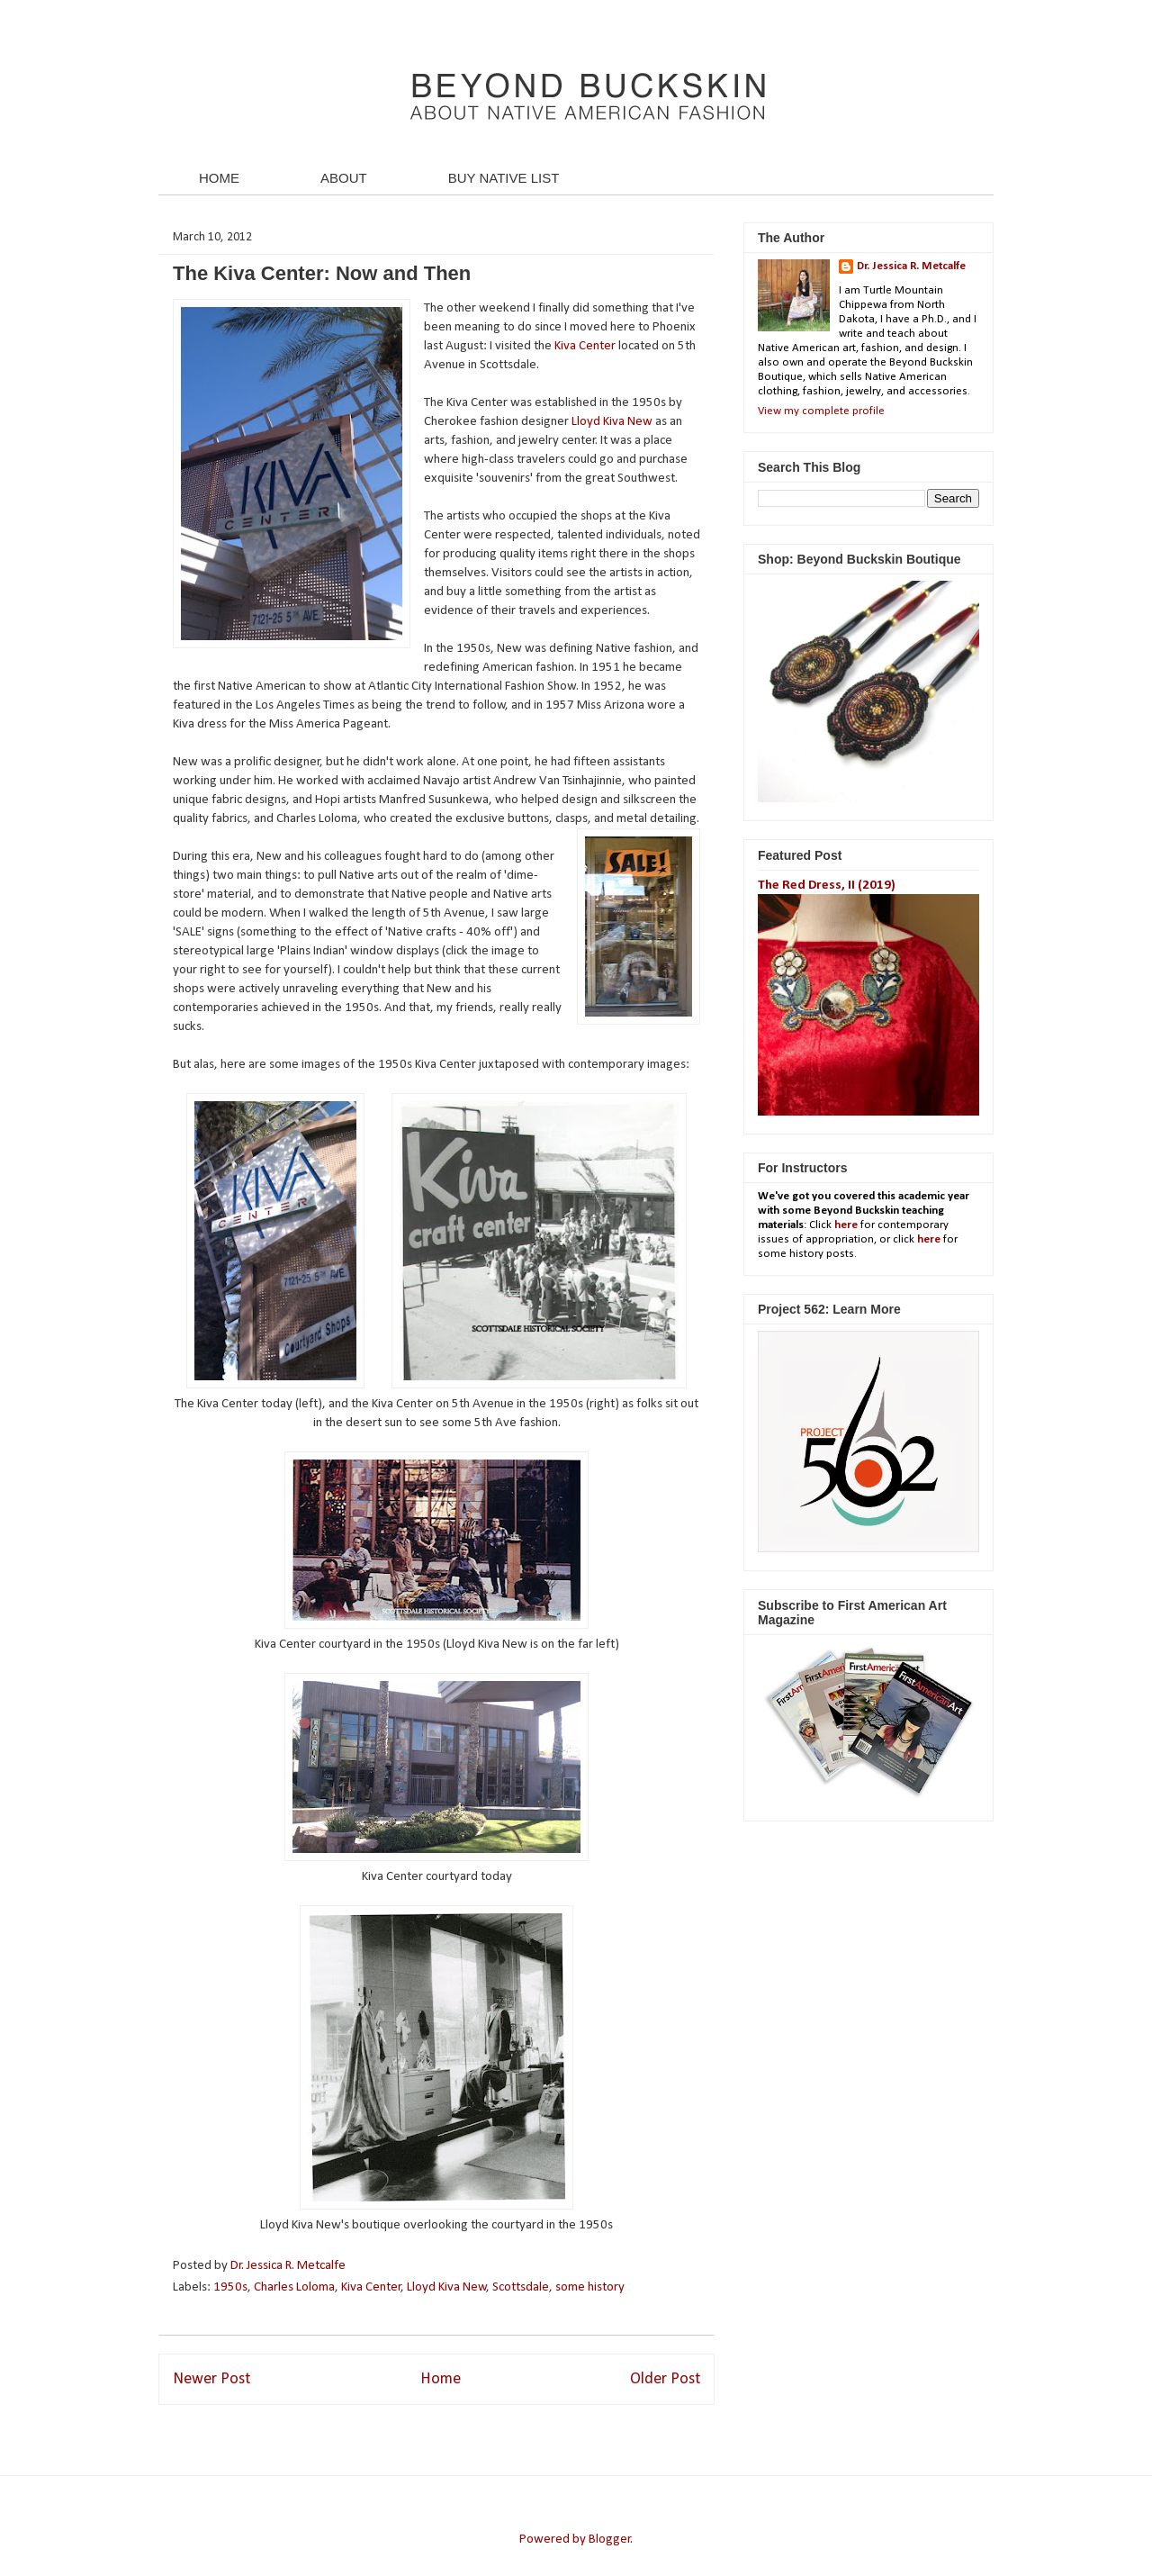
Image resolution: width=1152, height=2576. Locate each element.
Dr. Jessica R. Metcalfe (289, 2266)
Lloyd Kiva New (612, 422)
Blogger (610, 2539)
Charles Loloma (294, 2287)
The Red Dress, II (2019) (827, 885)
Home (440, 2379)
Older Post (665, 2379)
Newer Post (211, 2379)
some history (590, 2287)
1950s (230, 2287)
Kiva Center (585, 346)
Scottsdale (520, 2287)
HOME (219, 177)
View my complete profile (821, 411)
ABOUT (343, 177)
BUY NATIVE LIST (504, 177)
